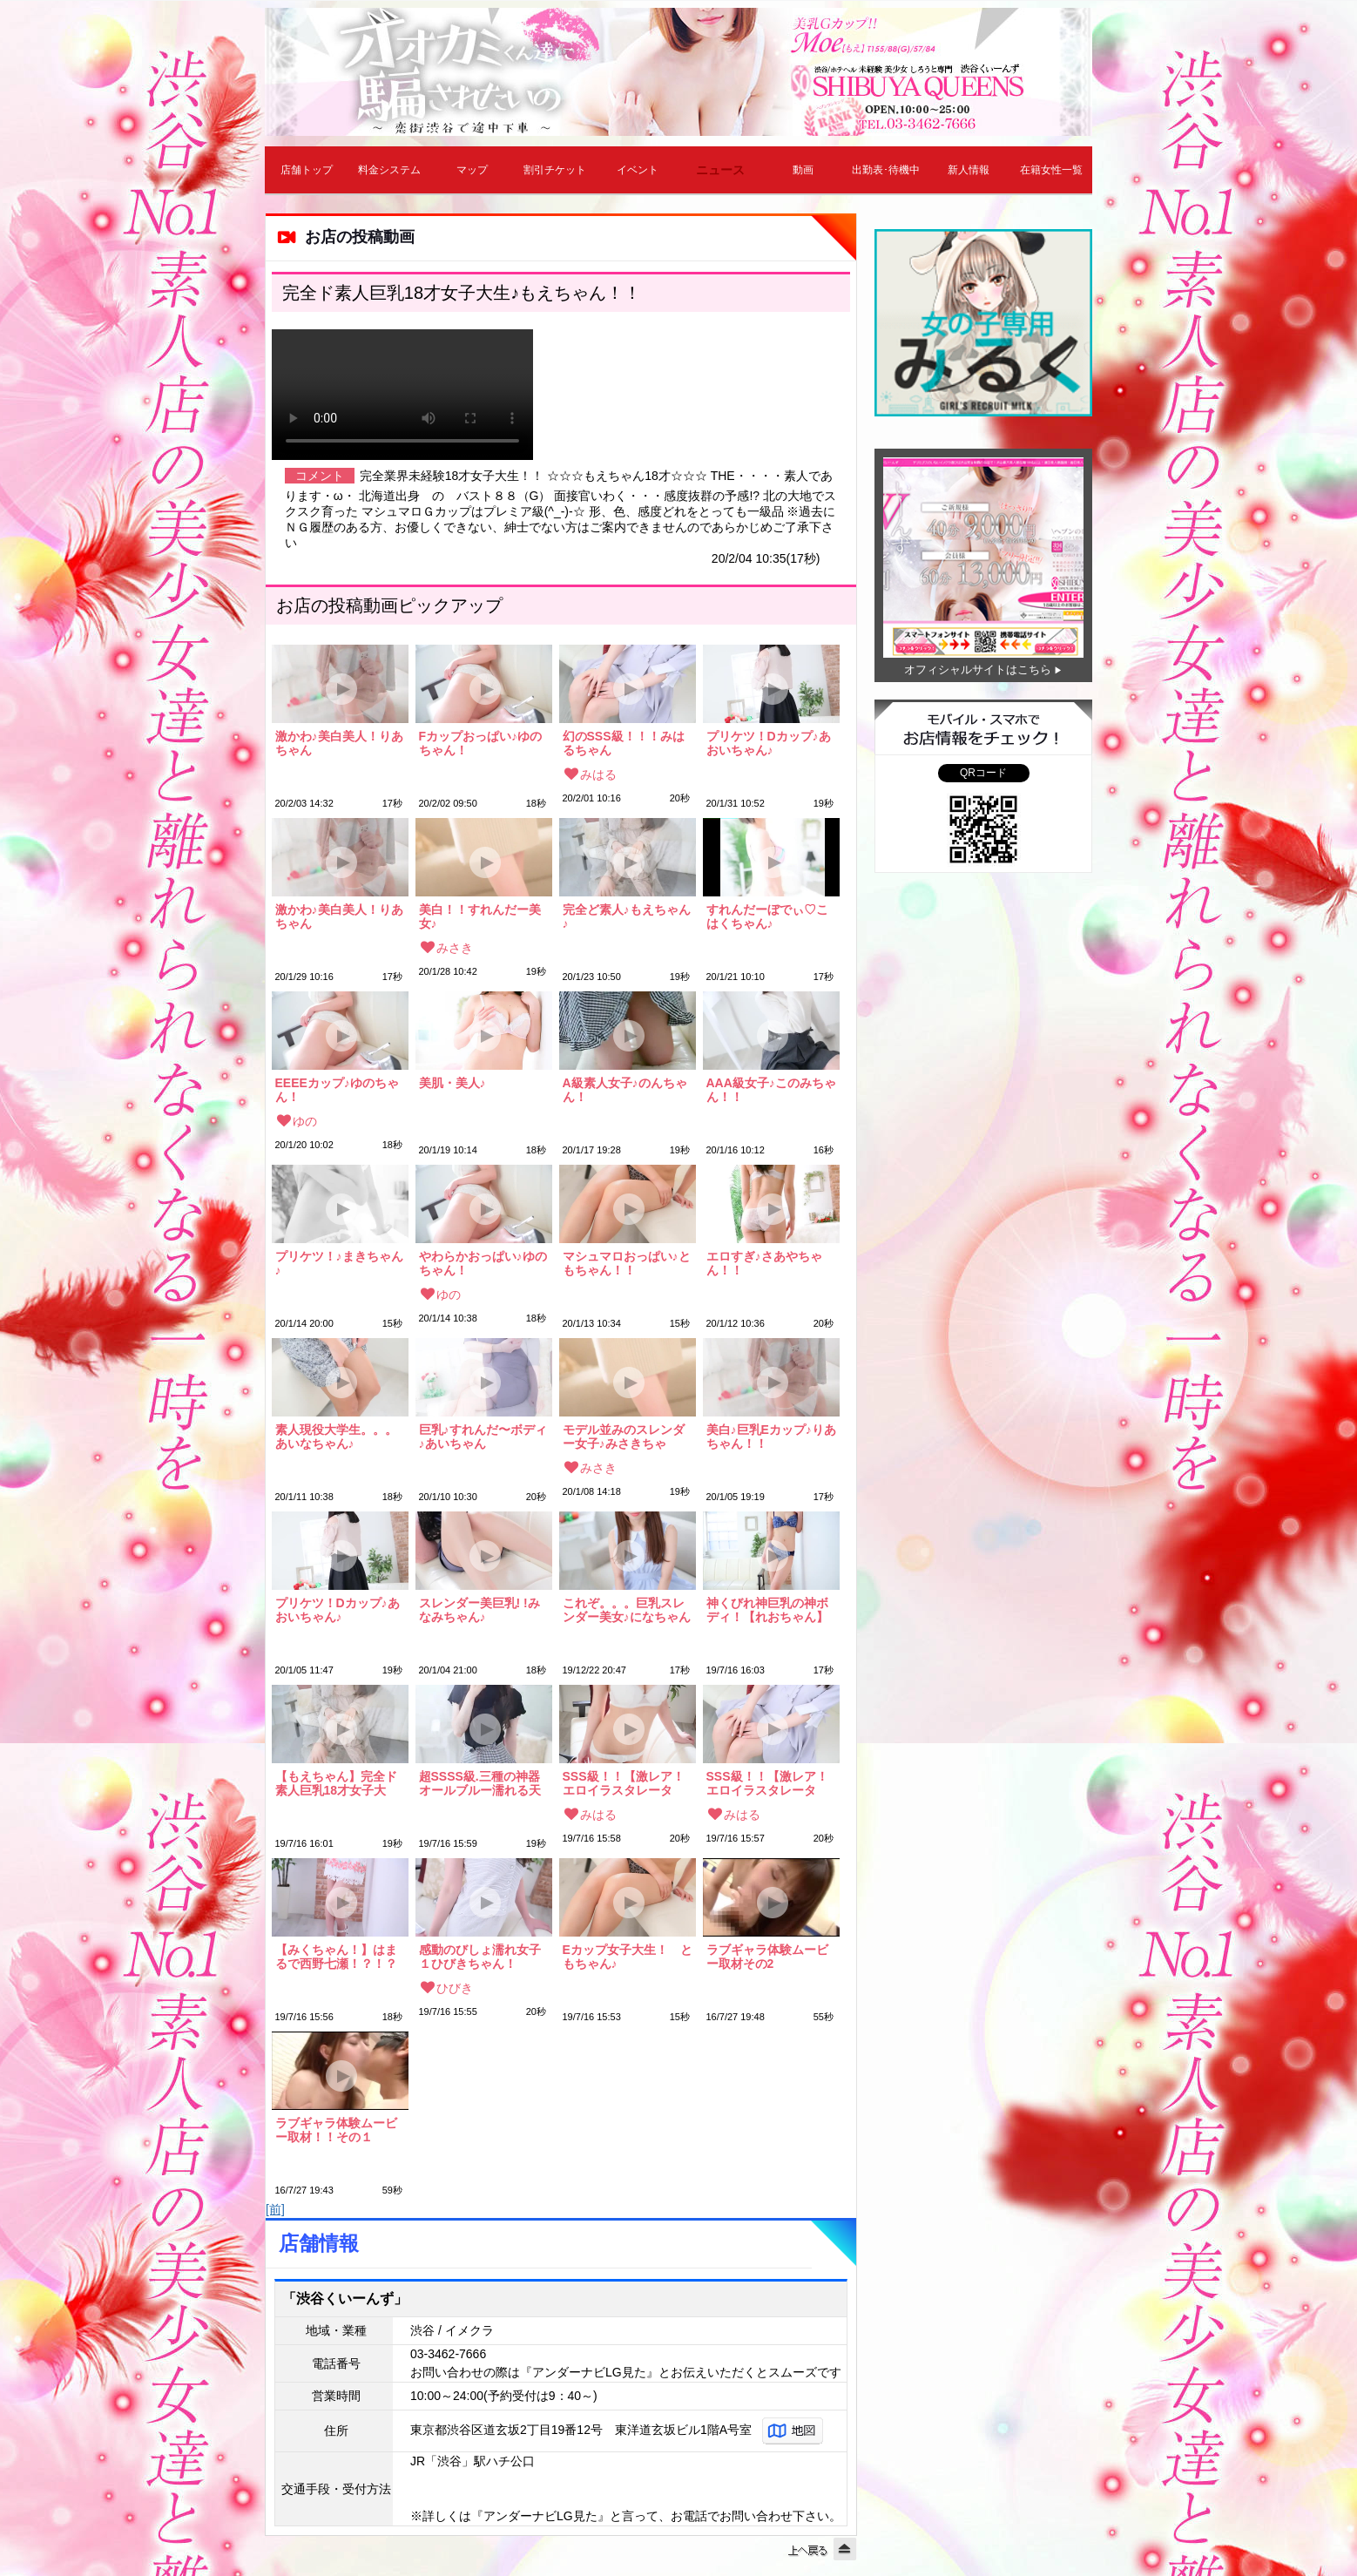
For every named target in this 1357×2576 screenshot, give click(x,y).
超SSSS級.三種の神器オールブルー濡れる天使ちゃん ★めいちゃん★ (480, 1783)
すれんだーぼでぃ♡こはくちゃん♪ (767, 916)
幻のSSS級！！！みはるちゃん (624, 743)
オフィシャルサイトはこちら (977, 669)
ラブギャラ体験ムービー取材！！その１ (336, 2130)
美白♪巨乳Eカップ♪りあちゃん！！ (771, 1436)
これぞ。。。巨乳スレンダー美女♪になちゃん (627, 1610)
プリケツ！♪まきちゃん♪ (339, 1263)
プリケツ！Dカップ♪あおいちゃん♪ (768, 743)
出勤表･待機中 (886, 170)
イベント (637, 170)
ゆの (305, 1121)
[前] (275, 2209)
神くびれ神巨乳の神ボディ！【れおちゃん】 (767, 1610)
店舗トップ (306, 170)
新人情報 (968, 170)
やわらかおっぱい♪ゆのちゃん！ (483, 1263)
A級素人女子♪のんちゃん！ (625, 1090)
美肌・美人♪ (452, 1083)
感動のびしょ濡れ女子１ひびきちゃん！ (480, 1957)
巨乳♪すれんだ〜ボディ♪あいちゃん (483, 1436)
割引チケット (554, 170)
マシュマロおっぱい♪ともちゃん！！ (627, 1263)
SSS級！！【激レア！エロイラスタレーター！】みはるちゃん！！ (624, 1783)
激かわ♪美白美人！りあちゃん (339, 743)
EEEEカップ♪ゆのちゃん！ (337, 1090)
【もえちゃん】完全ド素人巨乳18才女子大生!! (336, 1783)
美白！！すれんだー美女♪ (480, 916)
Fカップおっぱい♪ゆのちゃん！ (481, 743)
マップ (472, 170)
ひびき (454, 1988)
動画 (803, 170)
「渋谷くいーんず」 (345, 2298)
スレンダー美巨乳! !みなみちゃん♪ (479, 1610)
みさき (454, 948)
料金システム (389, 170)
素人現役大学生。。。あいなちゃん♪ (336, 1436)
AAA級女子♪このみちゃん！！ (771, 1090)
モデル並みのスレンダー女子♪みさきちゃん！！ (624, 1436)
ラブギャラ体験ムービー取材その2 (767, 1957)
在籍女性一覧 (1051, 170)
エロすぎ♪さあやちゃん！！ (764, 1263)
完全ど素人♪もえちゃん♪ (627, 916)
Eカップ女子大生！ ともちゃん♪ (627, 1957)
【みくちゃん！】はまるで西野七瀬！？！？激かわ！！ (336, 1957)
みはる (598, 774)
